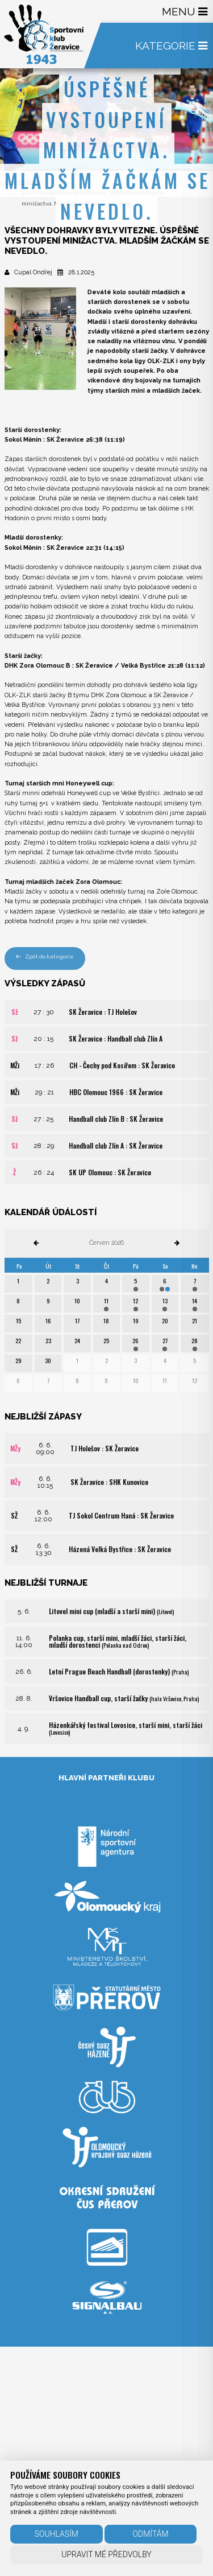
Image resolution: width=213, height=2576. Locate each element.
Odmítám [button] (151, 2533)
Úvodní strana (24, 182)
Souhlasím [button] (56, 2533)
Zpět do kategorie (45, 956)
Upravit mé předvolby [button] (106, 2554)
